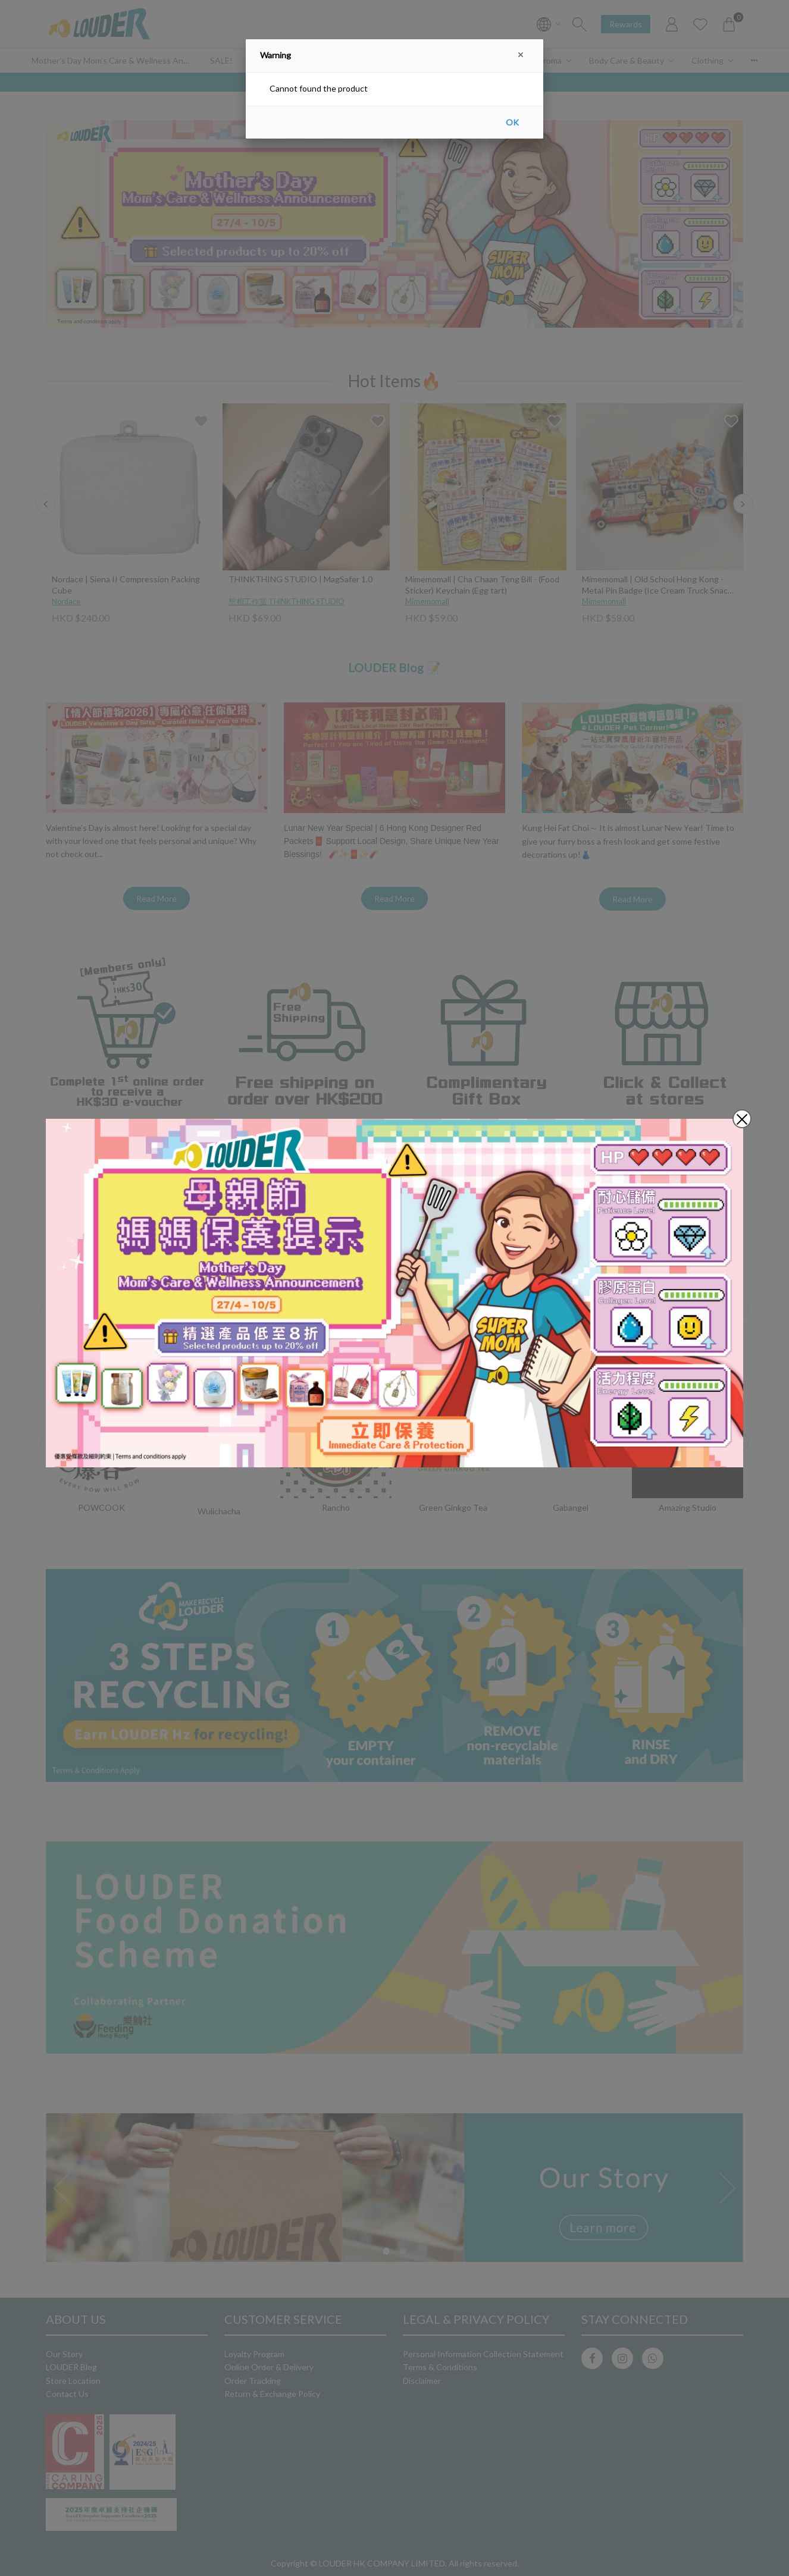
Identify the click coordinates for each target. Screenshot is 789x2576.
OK (512, 122)
